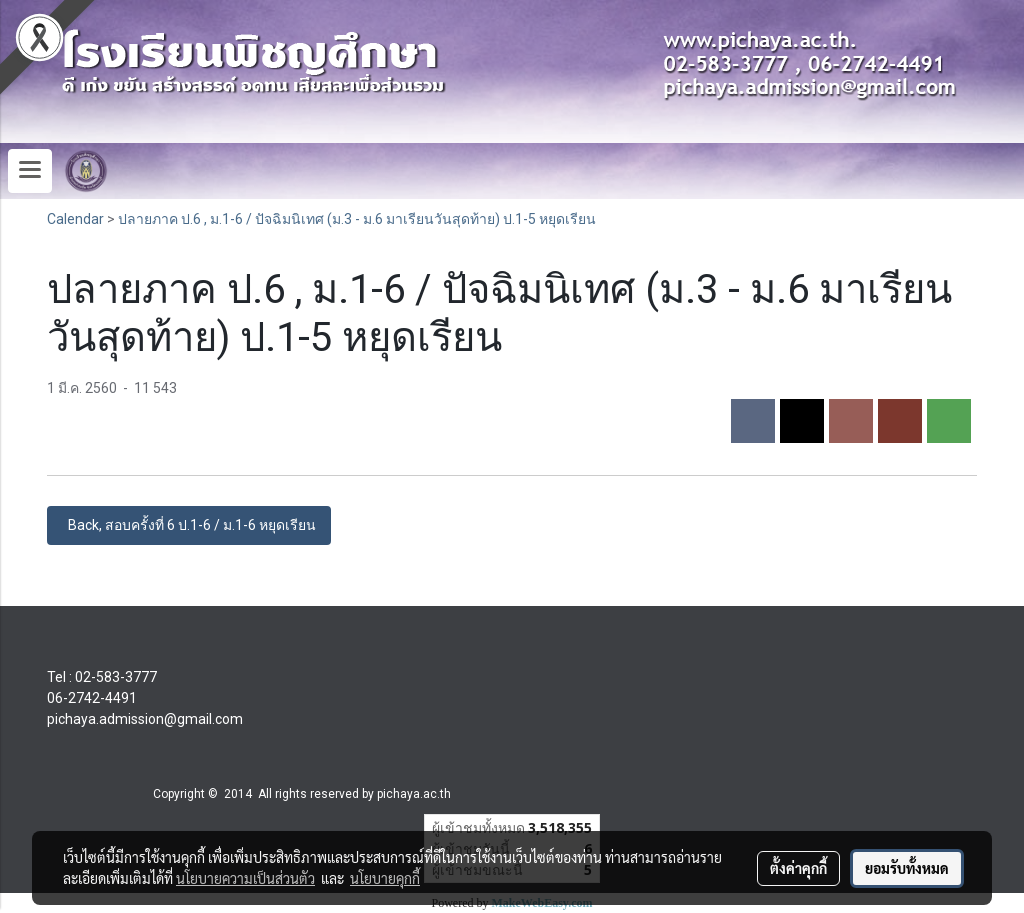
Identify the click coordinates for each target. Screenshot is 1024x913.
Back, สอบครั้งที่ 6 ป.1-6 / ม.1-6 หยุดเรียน (189, 525)
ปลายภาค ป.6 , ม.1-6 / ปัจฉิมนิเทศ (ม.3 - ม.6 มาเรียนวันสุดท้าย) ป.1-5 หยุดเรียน (357, 219)
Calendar (75, 219)
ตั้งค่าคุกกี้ (798, 868)
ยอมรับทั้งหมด (907, 868)
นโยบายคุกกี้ (385, 878)
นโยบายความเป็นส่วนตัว (245, 878)
